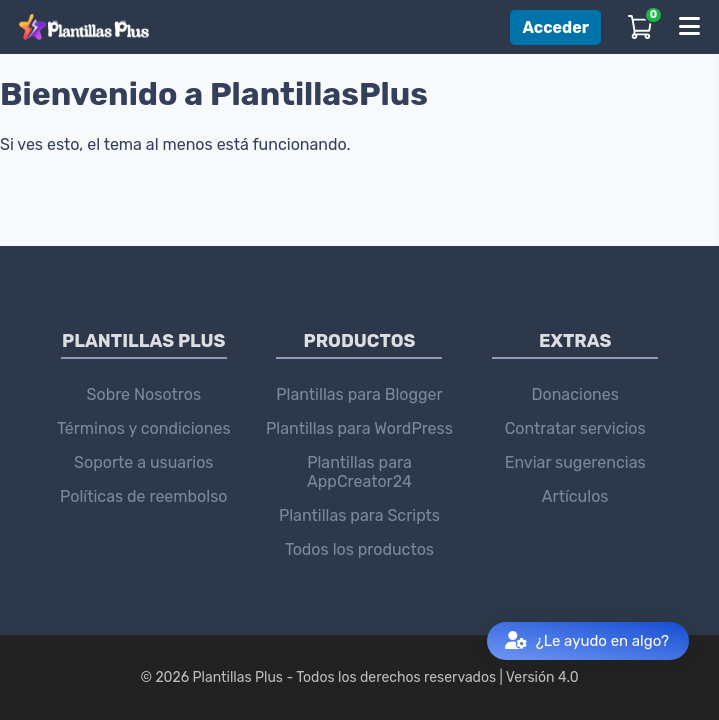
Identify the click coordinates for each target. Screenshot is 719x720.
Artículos (575, 496)
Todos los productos (359, 549)
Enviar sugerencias (575, 462)
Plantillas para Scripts (359, 515)
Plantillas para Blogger (359, 394)
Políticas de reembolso (143, 496)
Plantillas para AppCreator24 (359, 472)
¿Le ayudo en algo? (587, 641)
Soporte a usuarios (143, 462)
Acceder (555, 27)
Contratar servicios (575, 428)
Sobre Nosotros (144, 394)
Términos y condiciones (144, 428)
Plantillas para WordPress (359, 428)
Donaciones (574, 394)
